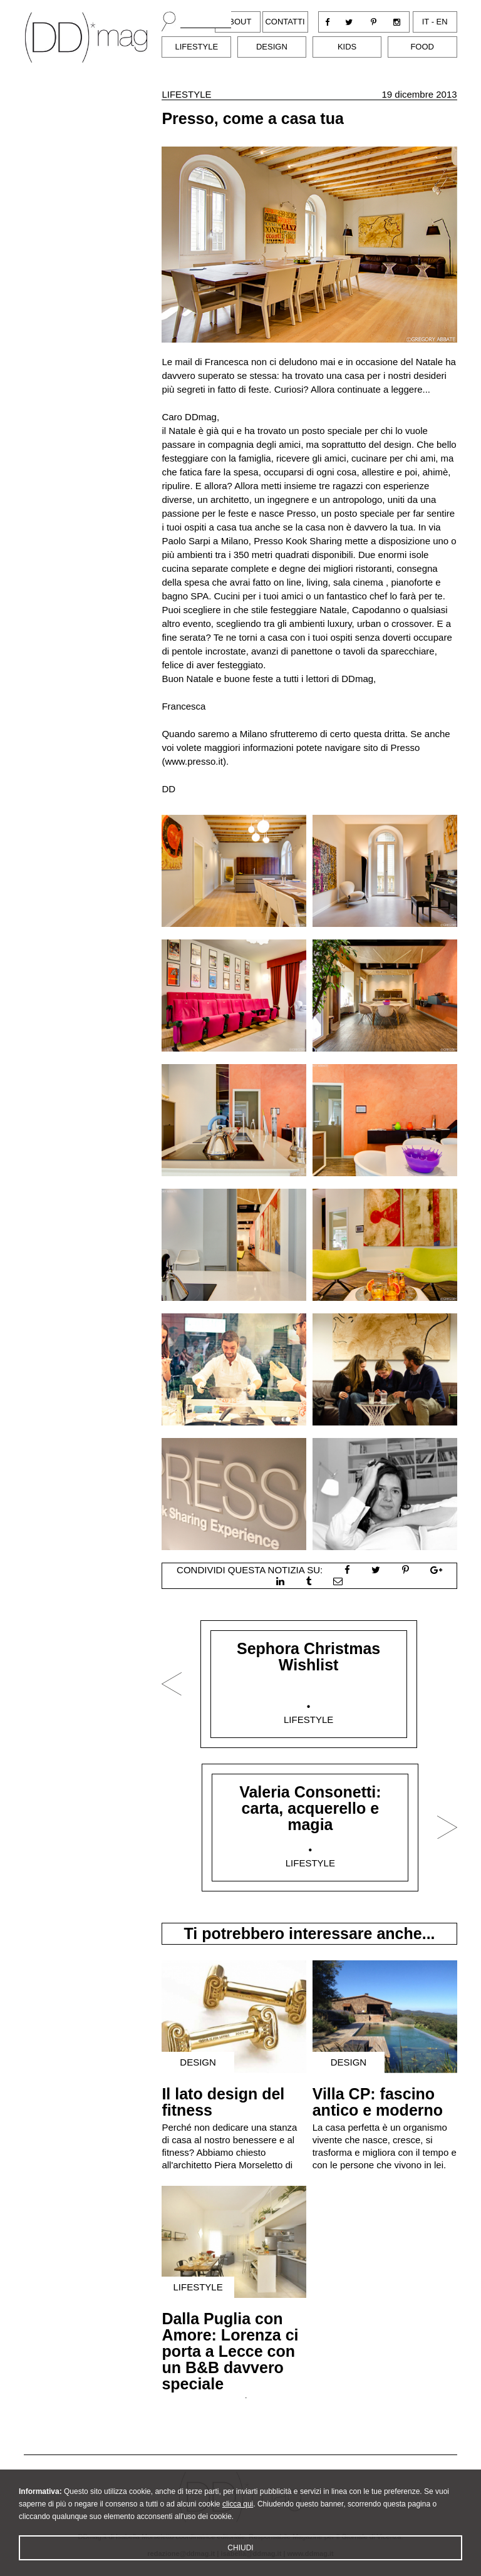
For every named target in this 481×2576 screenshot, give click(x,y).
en (442, 21)
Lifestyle (196, 46)
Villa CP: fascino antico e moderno (378, 2102)
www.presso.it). (197, 761)
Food (422, 46)
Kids (347, 46)
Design (271, 46)
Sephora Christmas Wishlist (308, 1656)
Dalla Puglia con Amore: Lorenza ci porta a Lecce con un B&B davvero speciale (230, 2351)
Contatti (284, 21)
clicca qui (237, 2508)
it (425, 21)
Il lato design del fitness (223, 2102)
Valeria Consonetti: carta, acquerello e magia (310, 1808)
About (238, 21)
